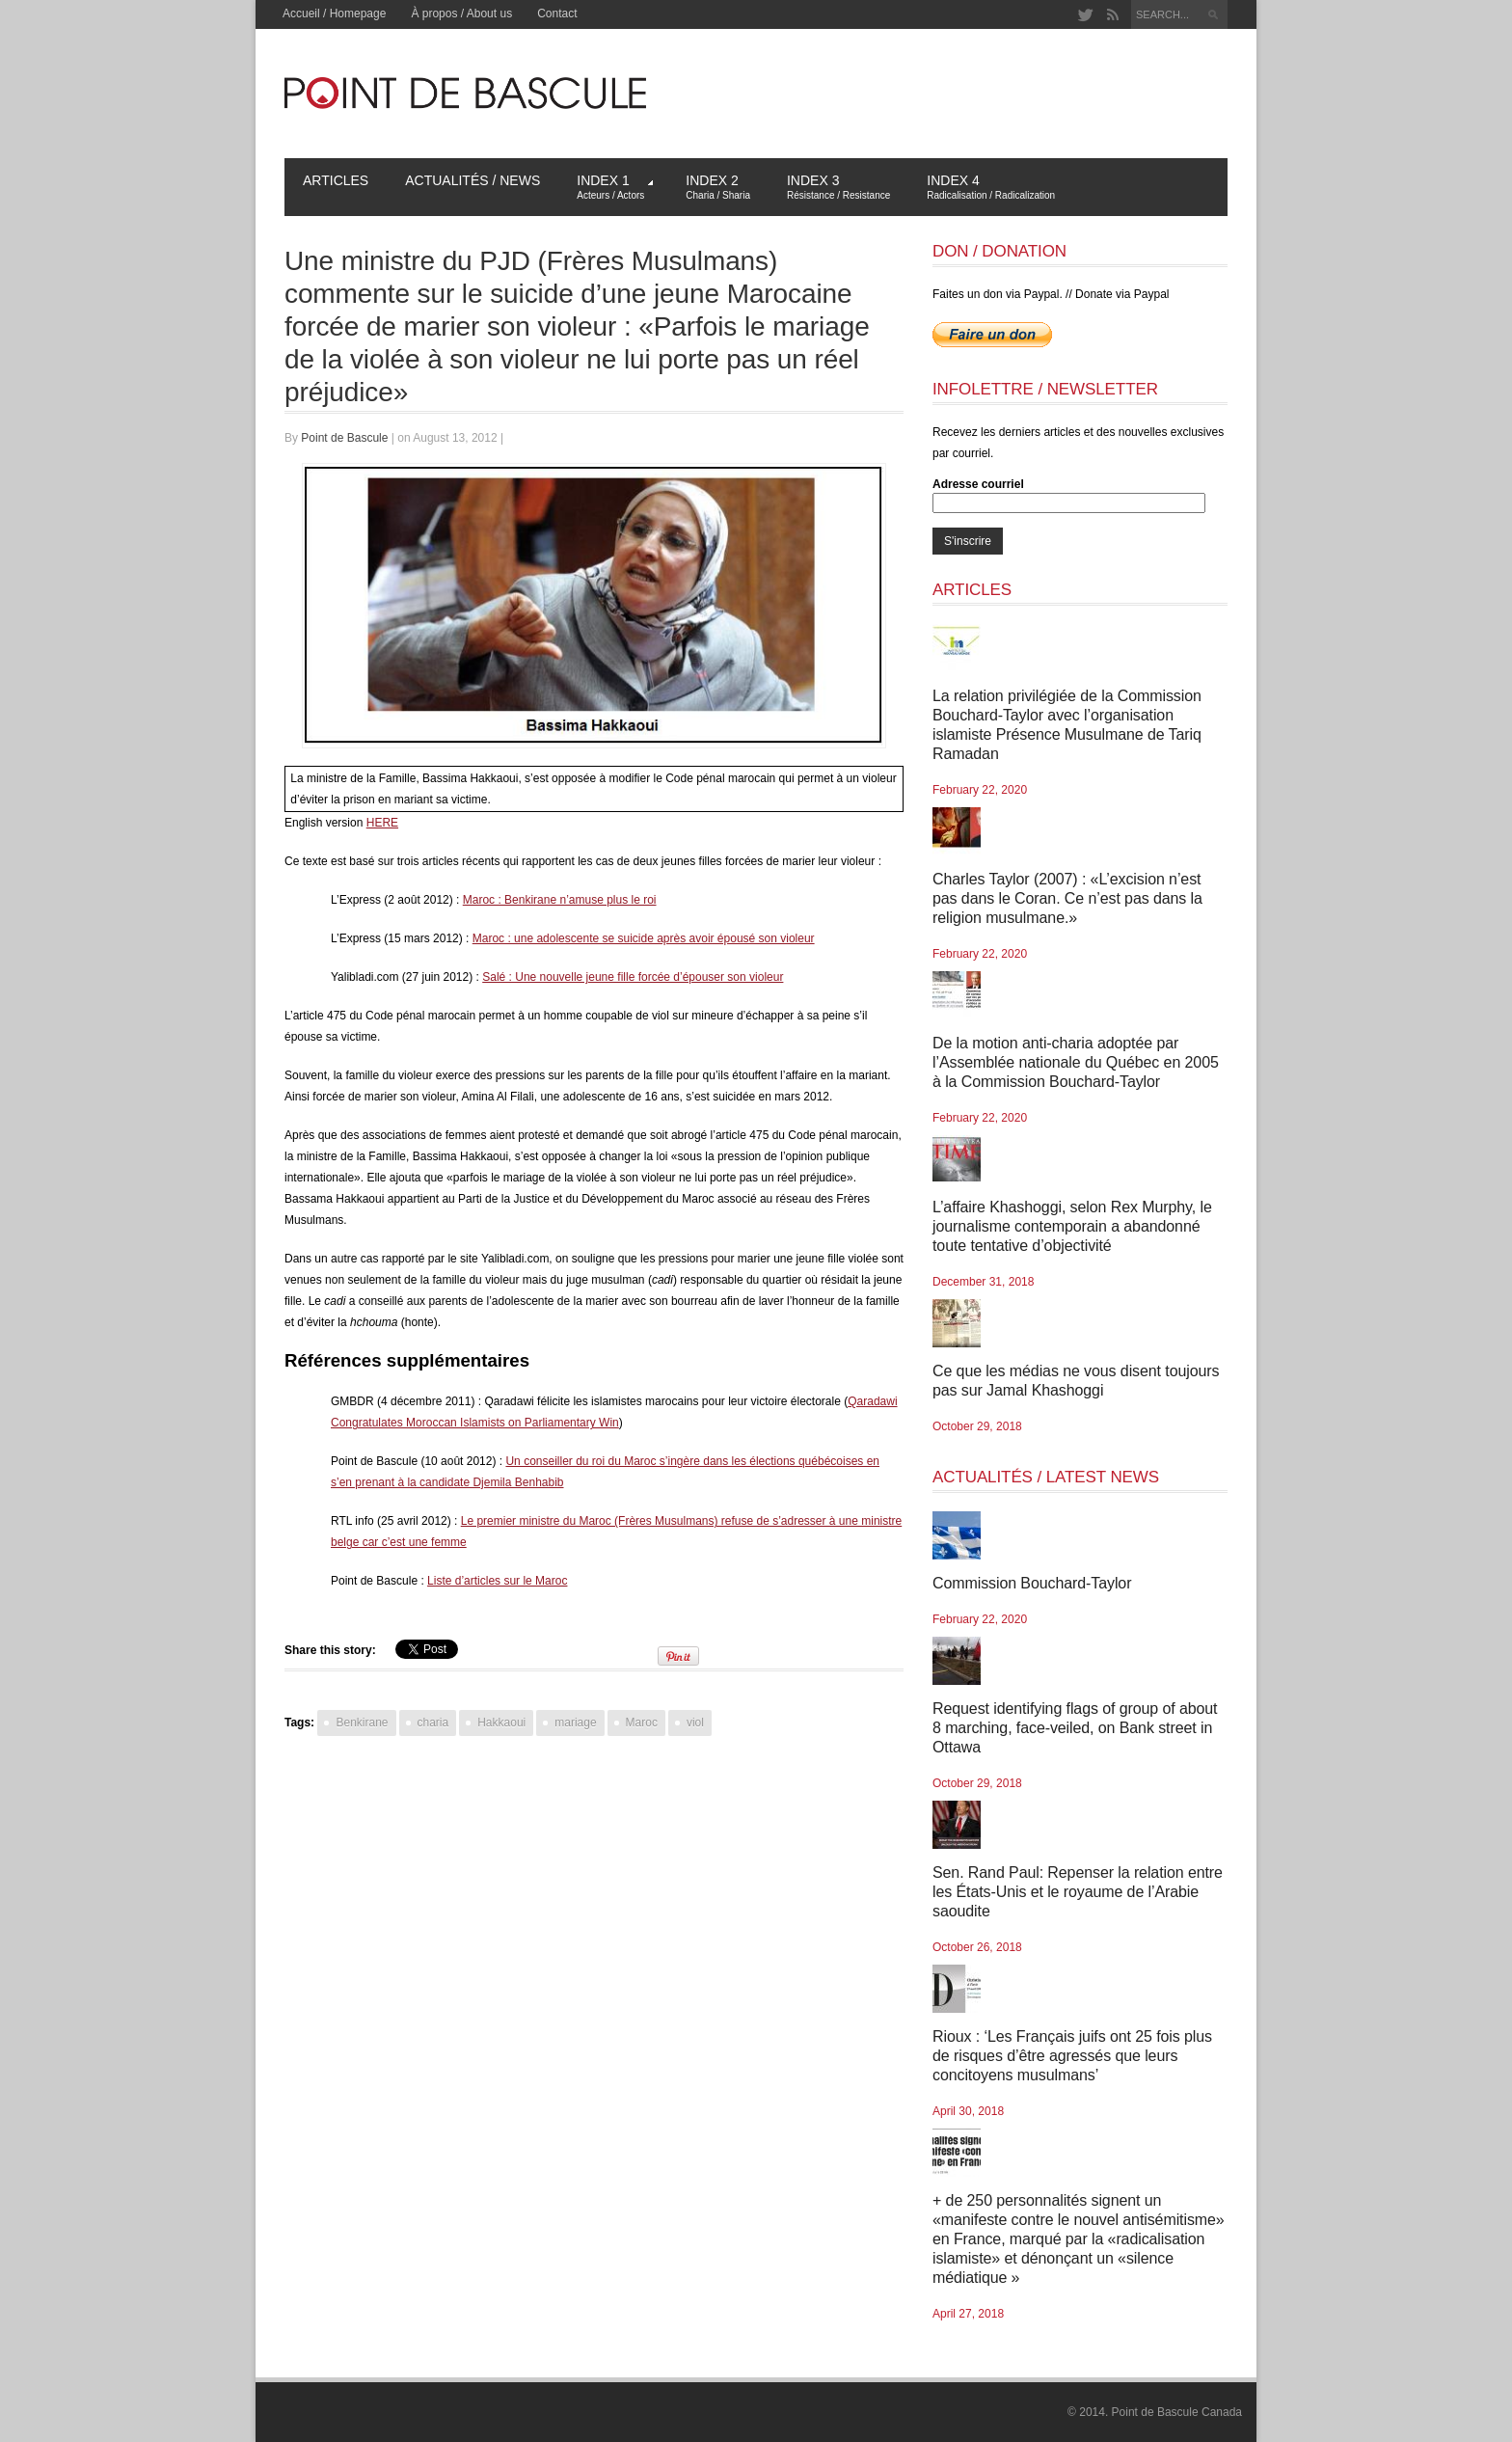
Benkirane (362, 1722)
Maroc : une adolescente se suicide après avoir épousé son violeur (643, 938)
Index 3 (838, 187)
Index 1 (615, 187)
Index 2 (718, 187)
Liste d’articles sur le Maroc (497, 1580)
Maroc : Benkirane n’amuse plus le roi (560, 900)
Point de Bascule (344, 438)
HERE (382, 822)
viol (695, 1722)
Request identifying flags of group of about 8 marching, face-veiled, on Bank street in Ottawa (1074, 1727)
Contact (557, 13)
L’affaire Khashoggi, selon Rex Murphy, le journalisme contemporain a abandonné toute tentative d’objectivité (1072, 1226)
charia (433, 1722)
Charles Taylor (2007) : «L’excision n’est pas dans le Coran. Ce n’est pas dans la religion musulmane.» (1067, 898)
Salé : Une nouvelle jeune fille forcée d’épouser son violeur (632, 977)
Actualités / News (472, 180)
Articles (335, 180)
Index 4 (991, 187)
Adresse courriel (978, 484)
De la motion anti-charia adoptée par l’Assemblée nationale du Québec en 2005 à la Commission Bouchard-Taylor (1075, 1062)
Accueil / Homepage (334, 13)
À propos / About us (461, 13)
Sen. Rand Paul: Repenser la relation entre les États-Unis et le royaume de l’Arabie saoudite (1077, 1891)
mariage (575, 1722)
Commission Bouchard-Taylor (1031, 1583)
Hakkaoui (501, 1722)
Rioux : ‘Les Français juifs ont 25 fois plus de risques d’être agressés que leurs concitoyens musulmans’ (1072, 2055)
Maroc (642, 1722)
